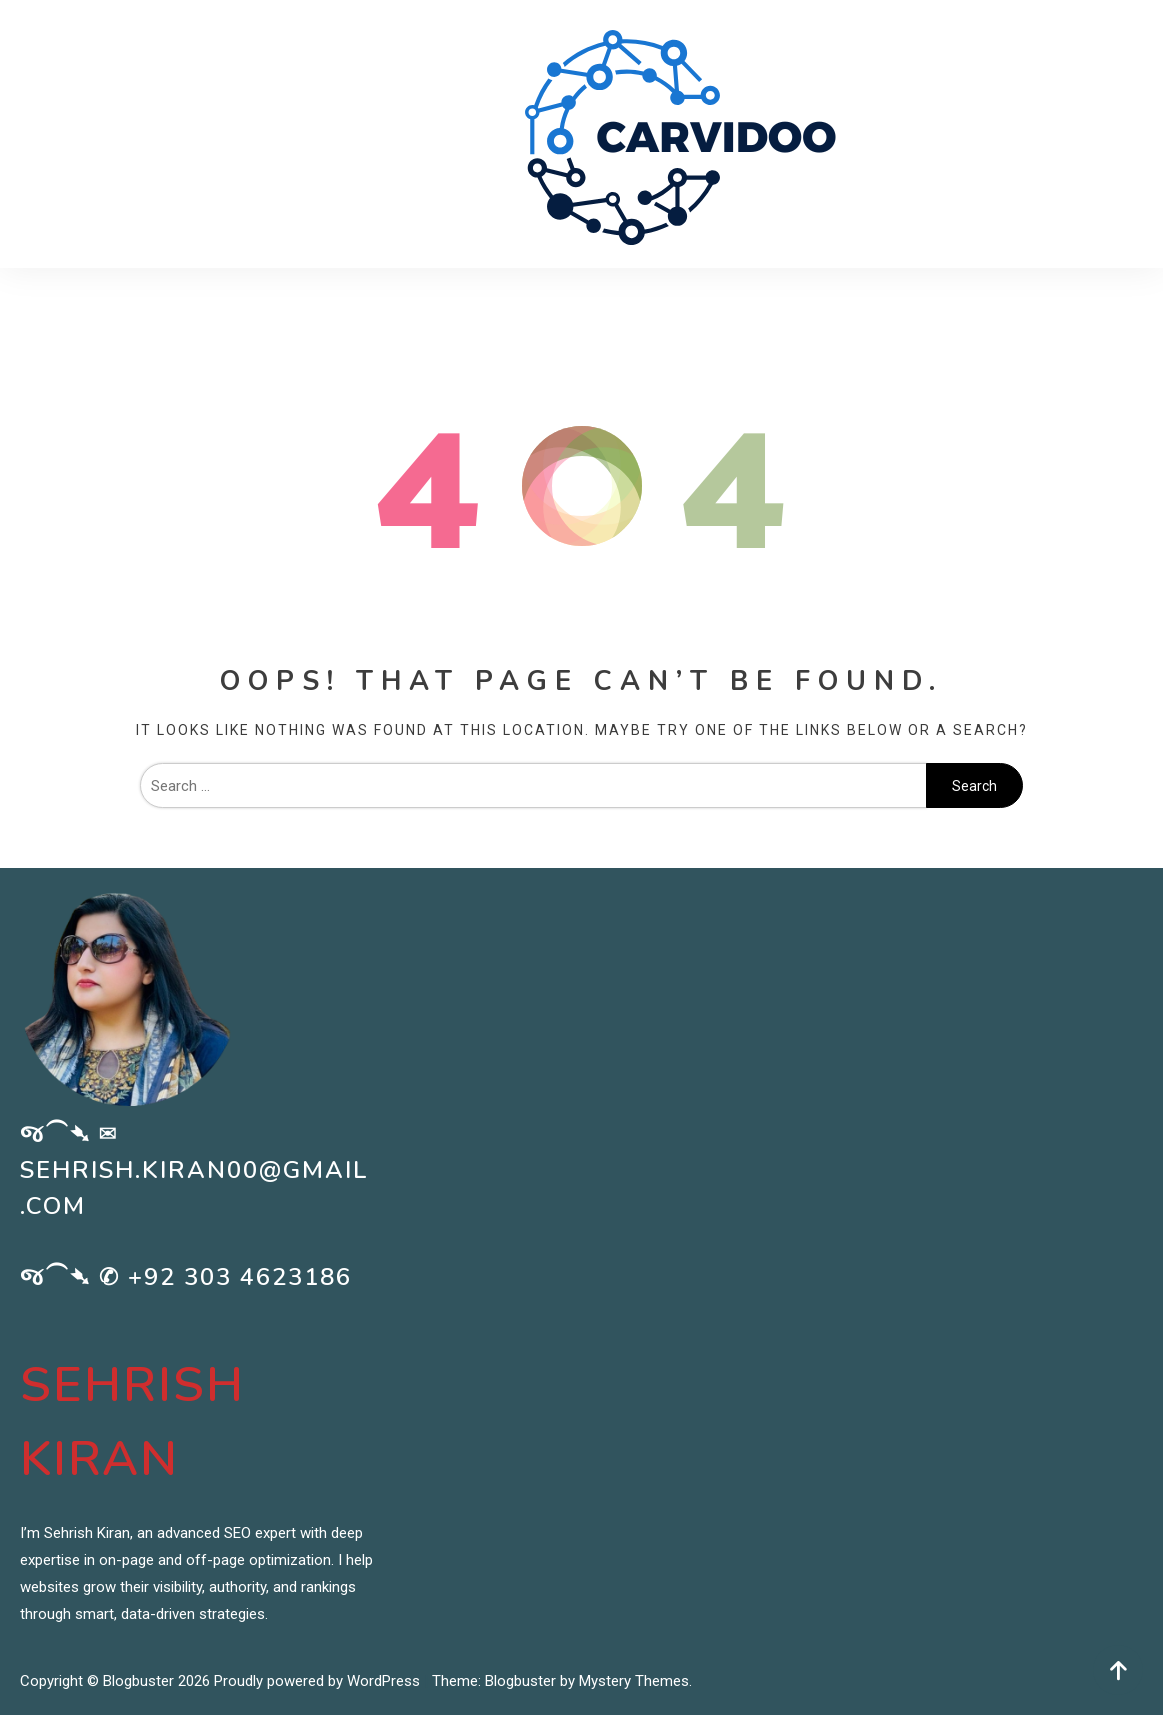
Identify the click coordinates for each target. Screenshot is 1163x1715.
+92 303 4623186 (240, 1277)
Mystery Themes (634, 1681)
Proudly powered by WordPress (319, 1681)
